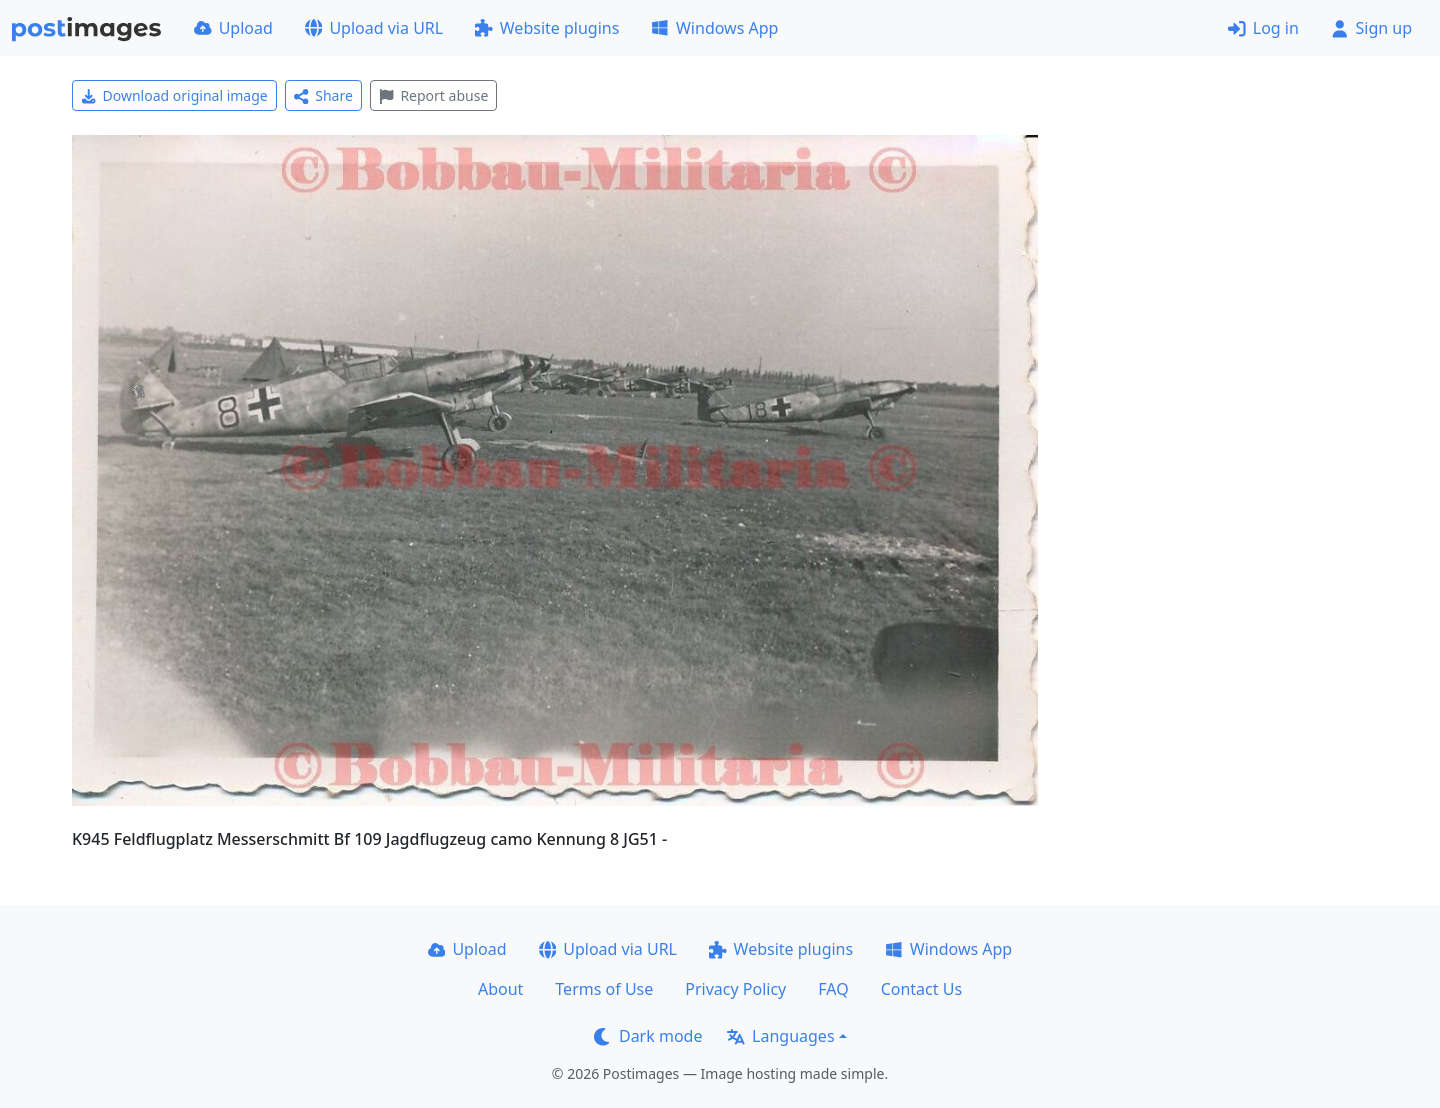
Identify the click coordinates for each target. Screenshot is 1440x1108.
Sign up (1371, 28)
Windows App (714, 28)
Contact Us (921, 989)
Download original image (174, 95)
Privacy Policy (735, 989)
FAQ (833, 989)
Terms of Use (604, 989)
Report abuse (433, 95)
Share (323, 95)
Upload (233, 28)
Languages (780, 1036)
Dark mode (648, 1036)
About (500, 989)
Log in (1263, 28)
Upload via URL (374, 28)
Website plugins (547, 28)
